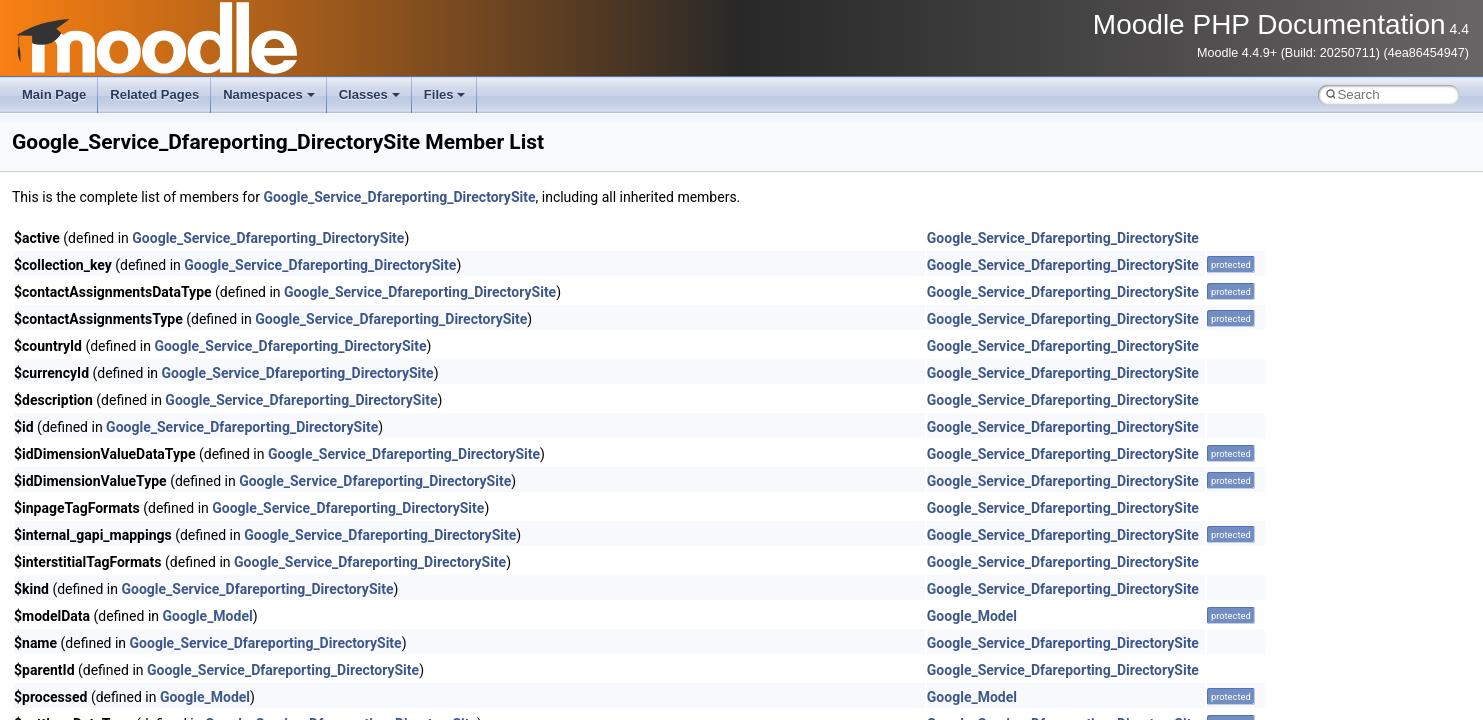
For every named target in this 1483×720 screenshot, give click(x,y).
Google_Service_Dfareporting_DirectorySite (399, 197)
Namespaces (269, 94)
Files (445, 94)
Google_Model (208, 616)
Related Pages (154, 94)
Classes (369, 94)
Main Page (54, 94)
